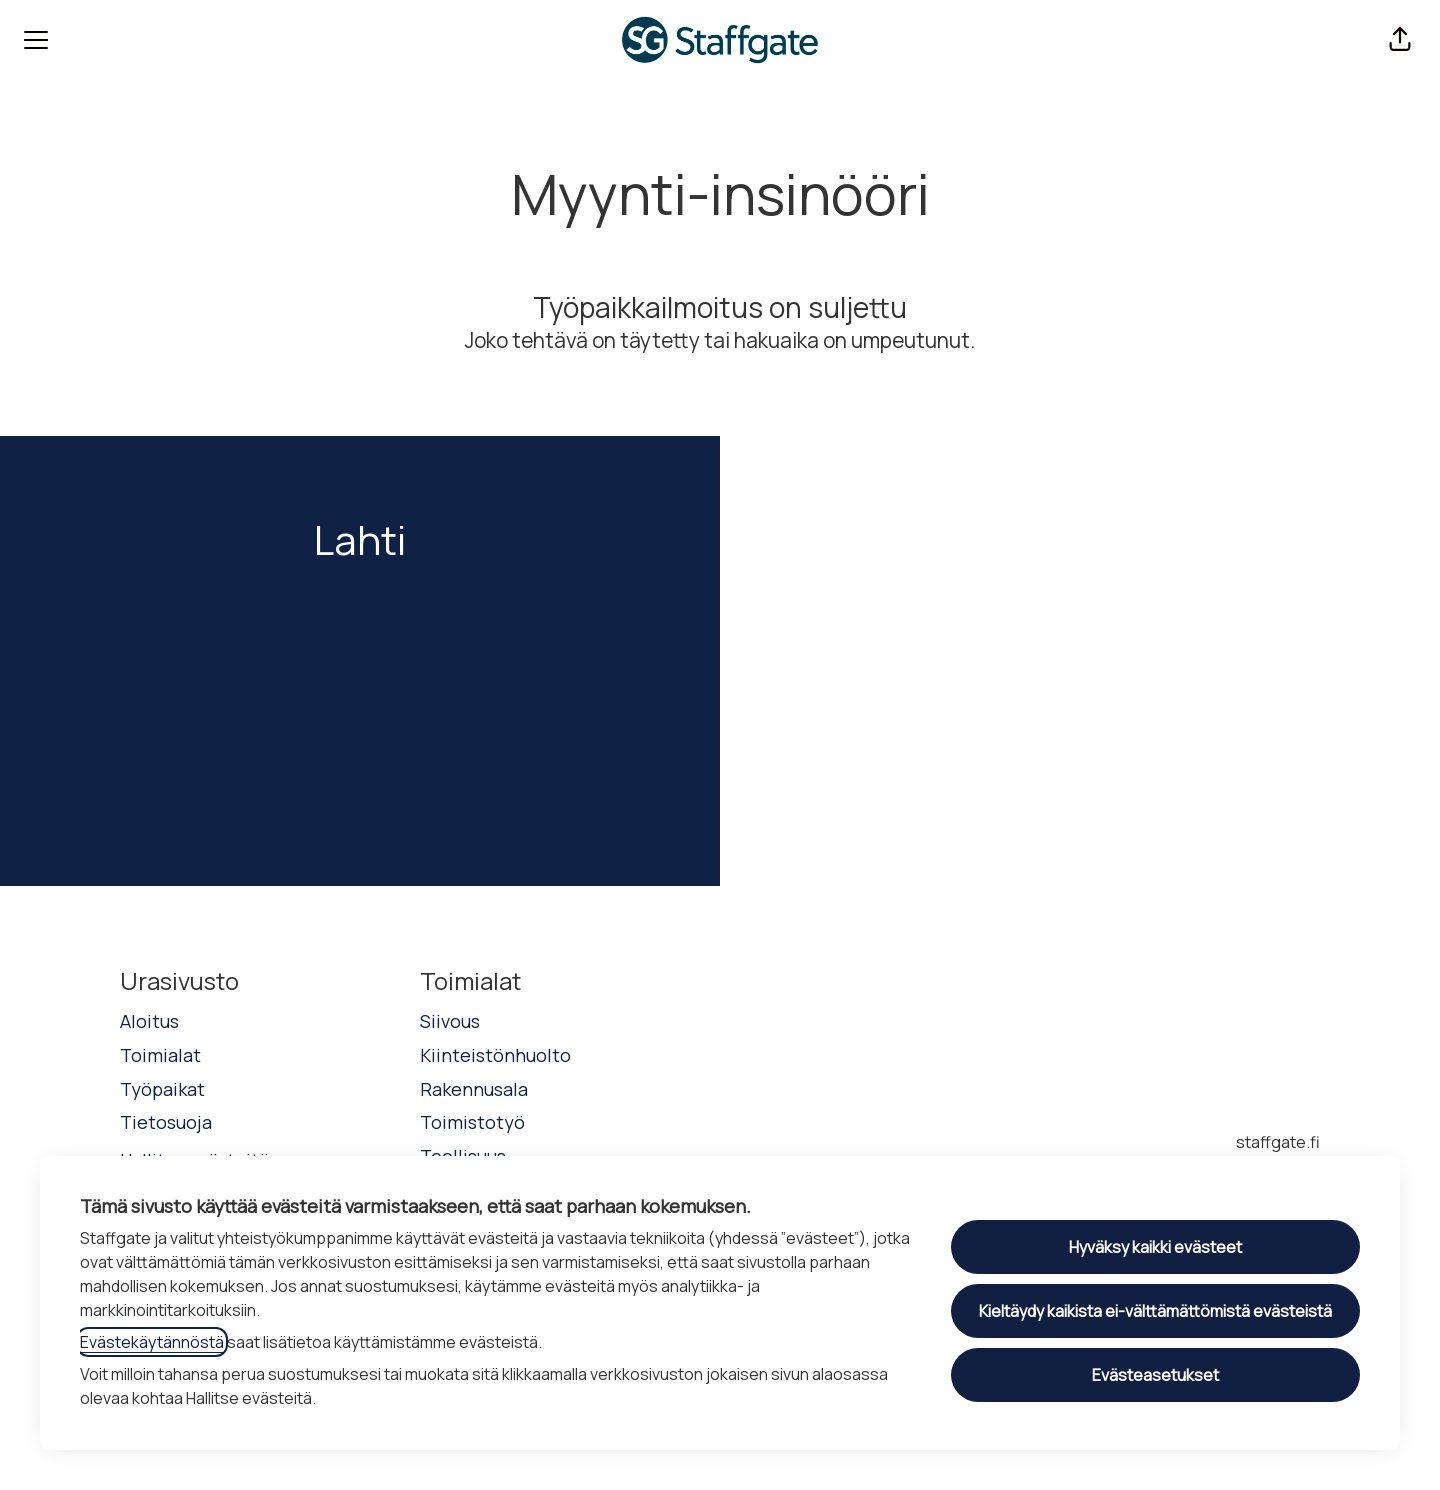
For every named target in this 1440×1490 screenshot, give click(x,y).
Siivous (450, 1021)
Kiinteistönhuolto (495, 1055)
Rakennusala (474, 1089)
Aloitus (149, 1021)
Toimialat (160, 1055)
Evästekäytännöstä (152, 1342)
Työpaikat (162, 1089)
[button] (1400, 40)
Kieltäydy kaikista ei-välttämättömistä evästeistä (1155, 1311)
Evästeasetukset (1155, 1375)
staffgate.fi (1278, 1142)
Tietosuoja (166, 1122)
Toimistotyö (472, 1122)
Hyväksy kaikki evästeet (1155, 1247)
